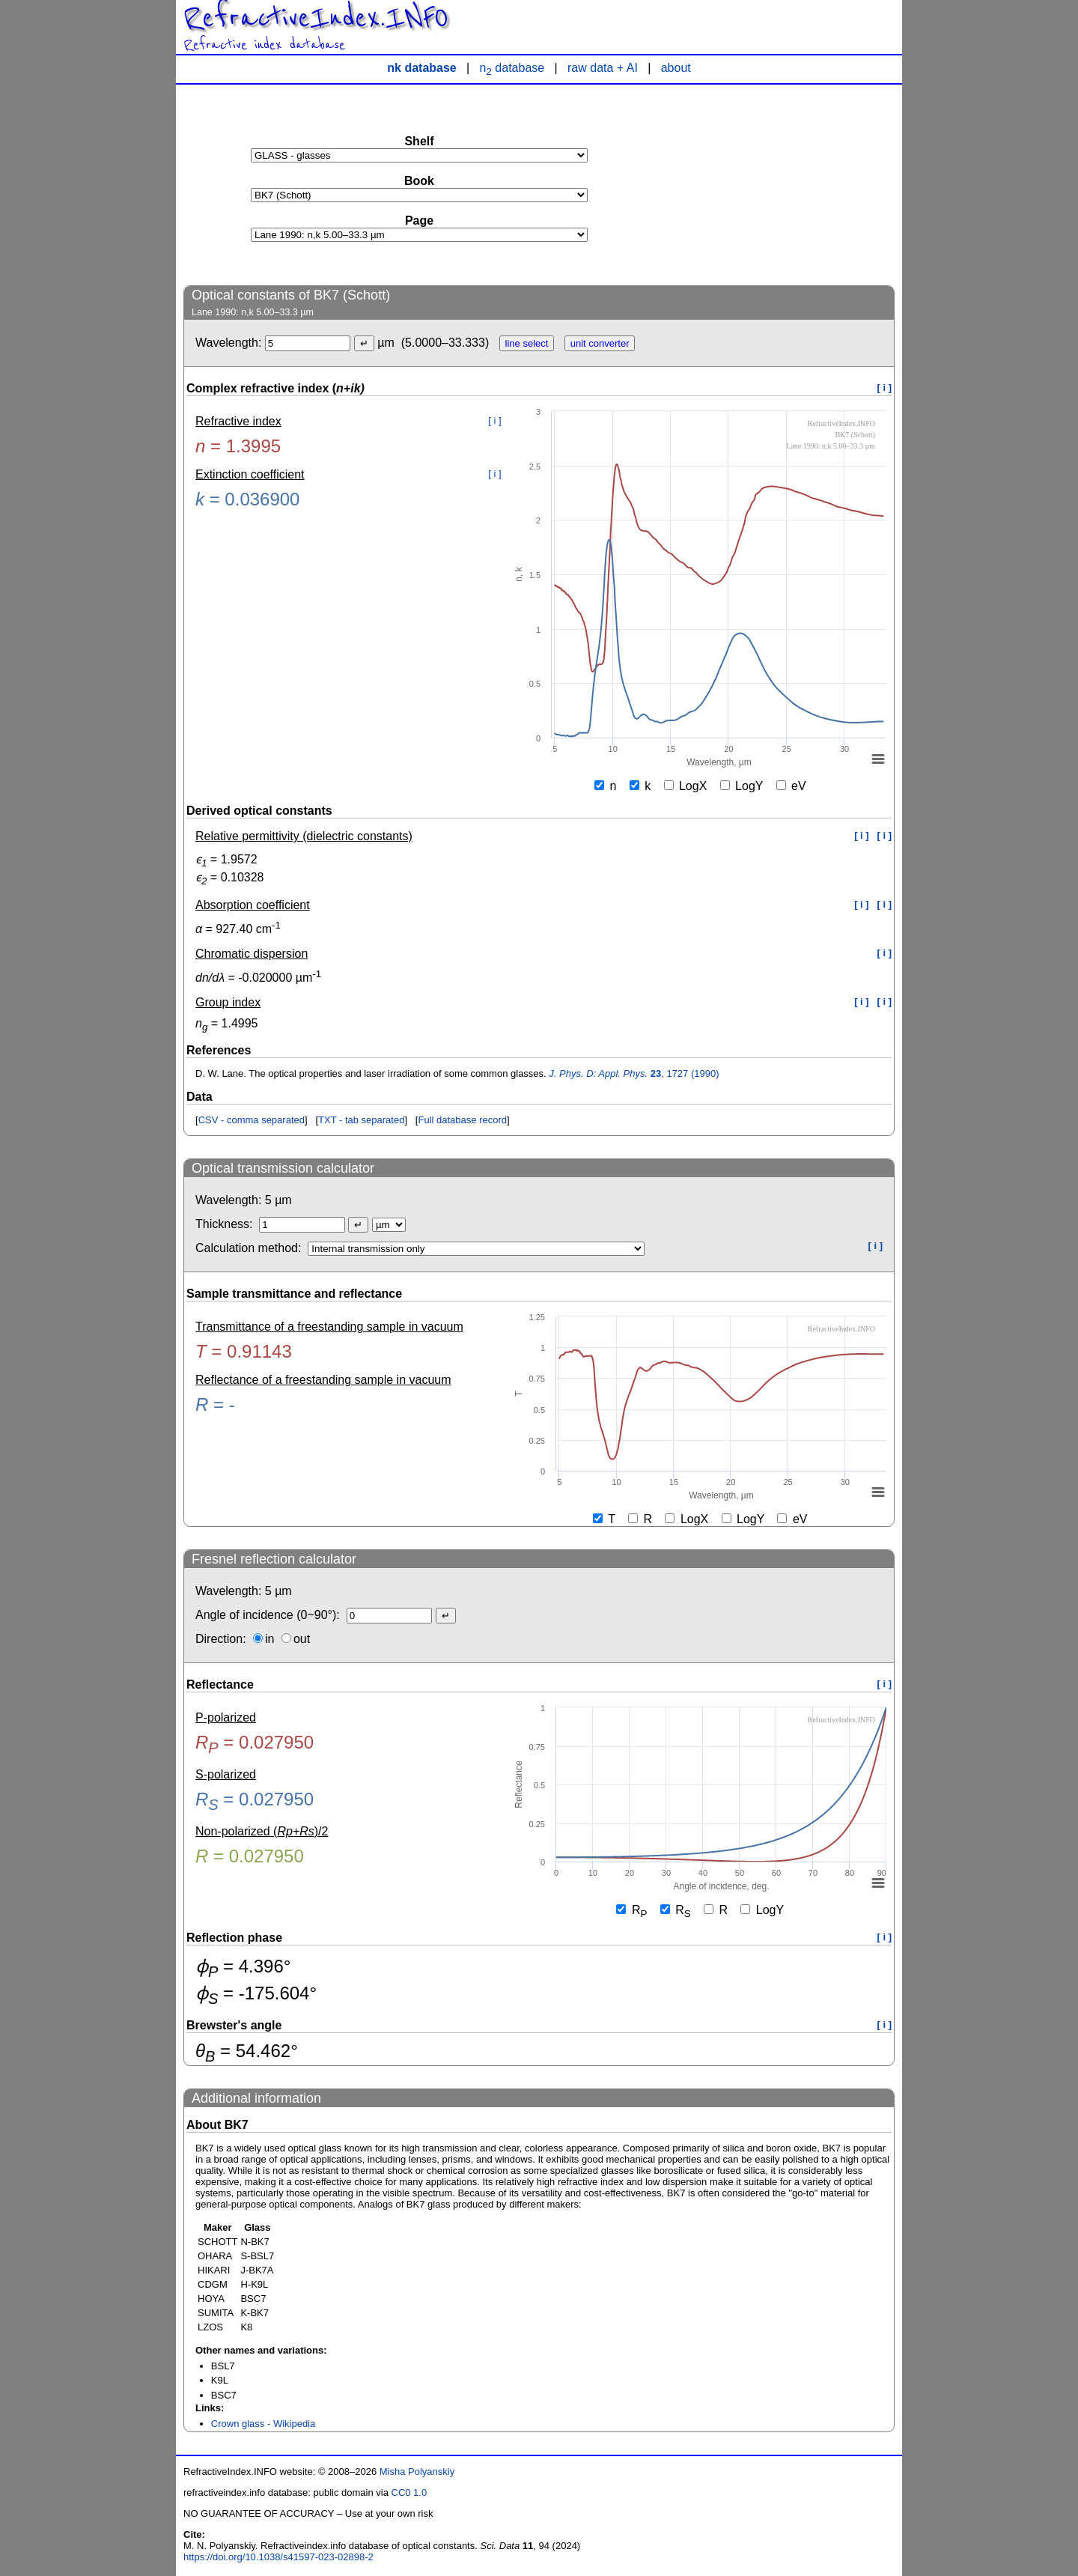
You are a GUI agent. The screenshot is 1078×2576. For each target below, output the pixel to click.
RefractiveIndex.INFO (315, 18)
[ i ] (884, 387)
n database (512, 67)
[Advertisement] (782, 184)
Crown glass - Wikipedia (263, 2423)
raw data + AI (602, 67)
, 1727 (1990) (634, 1073)
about (676, 67)
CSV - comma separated (251, 1120)
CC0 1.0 (409, 2492)
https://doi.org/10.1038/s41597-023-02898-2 (278, 2557)
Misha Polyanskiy (417, 2471)
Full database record (462, 1120)
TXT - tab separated (361, 1120)
